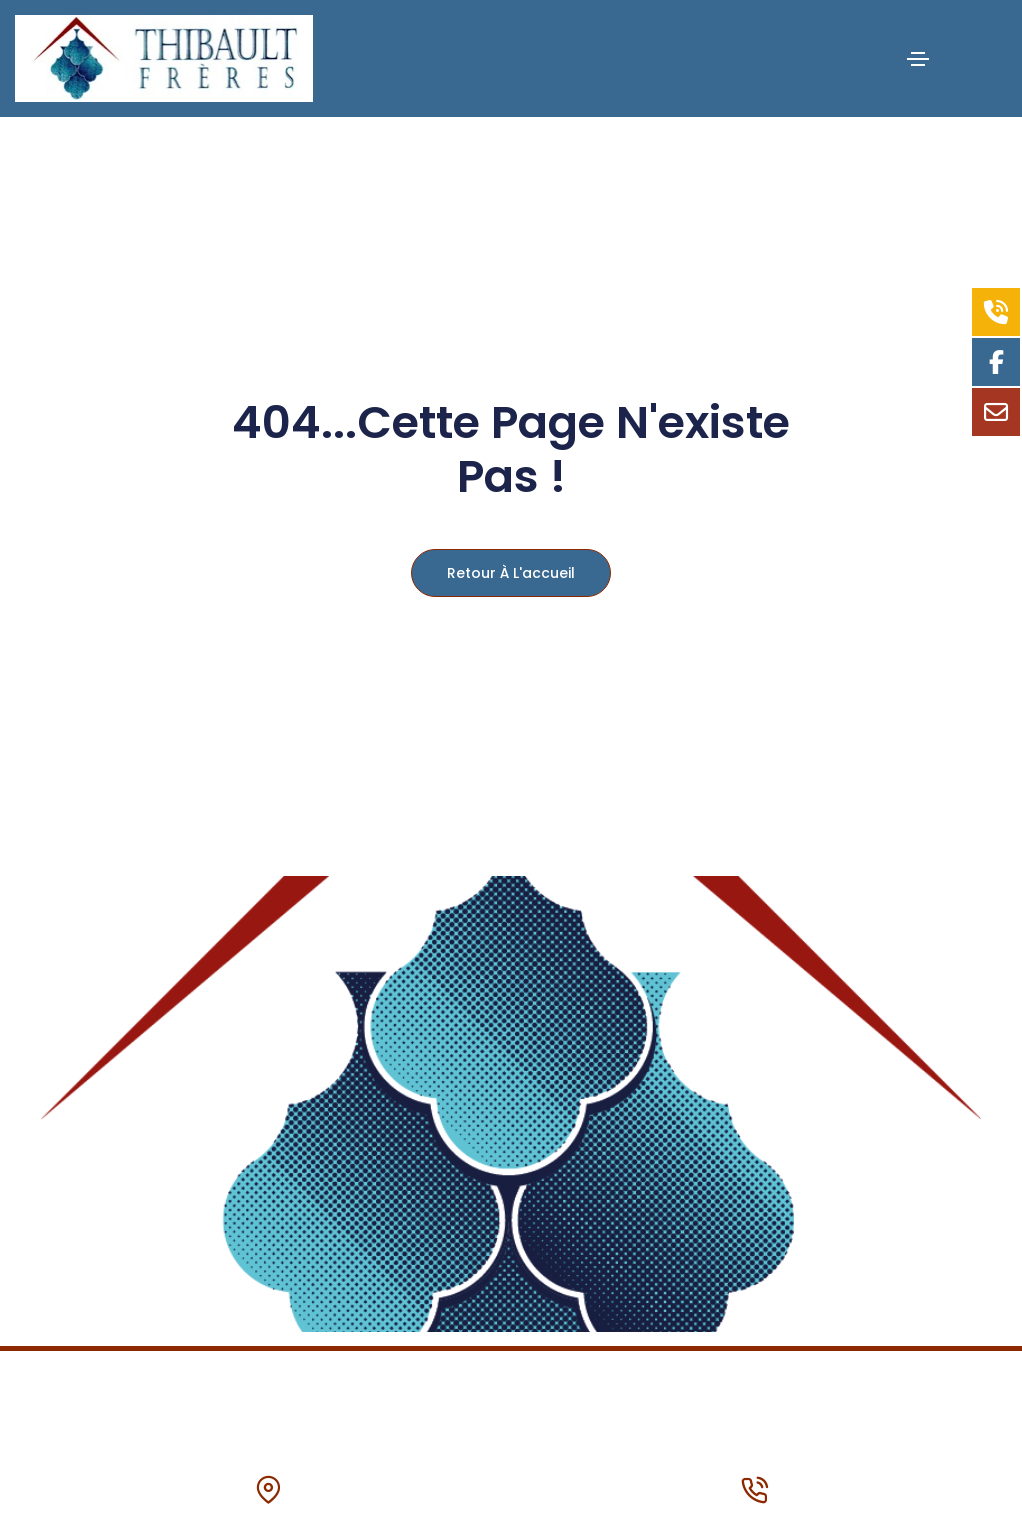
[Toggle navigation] (918, 59)
